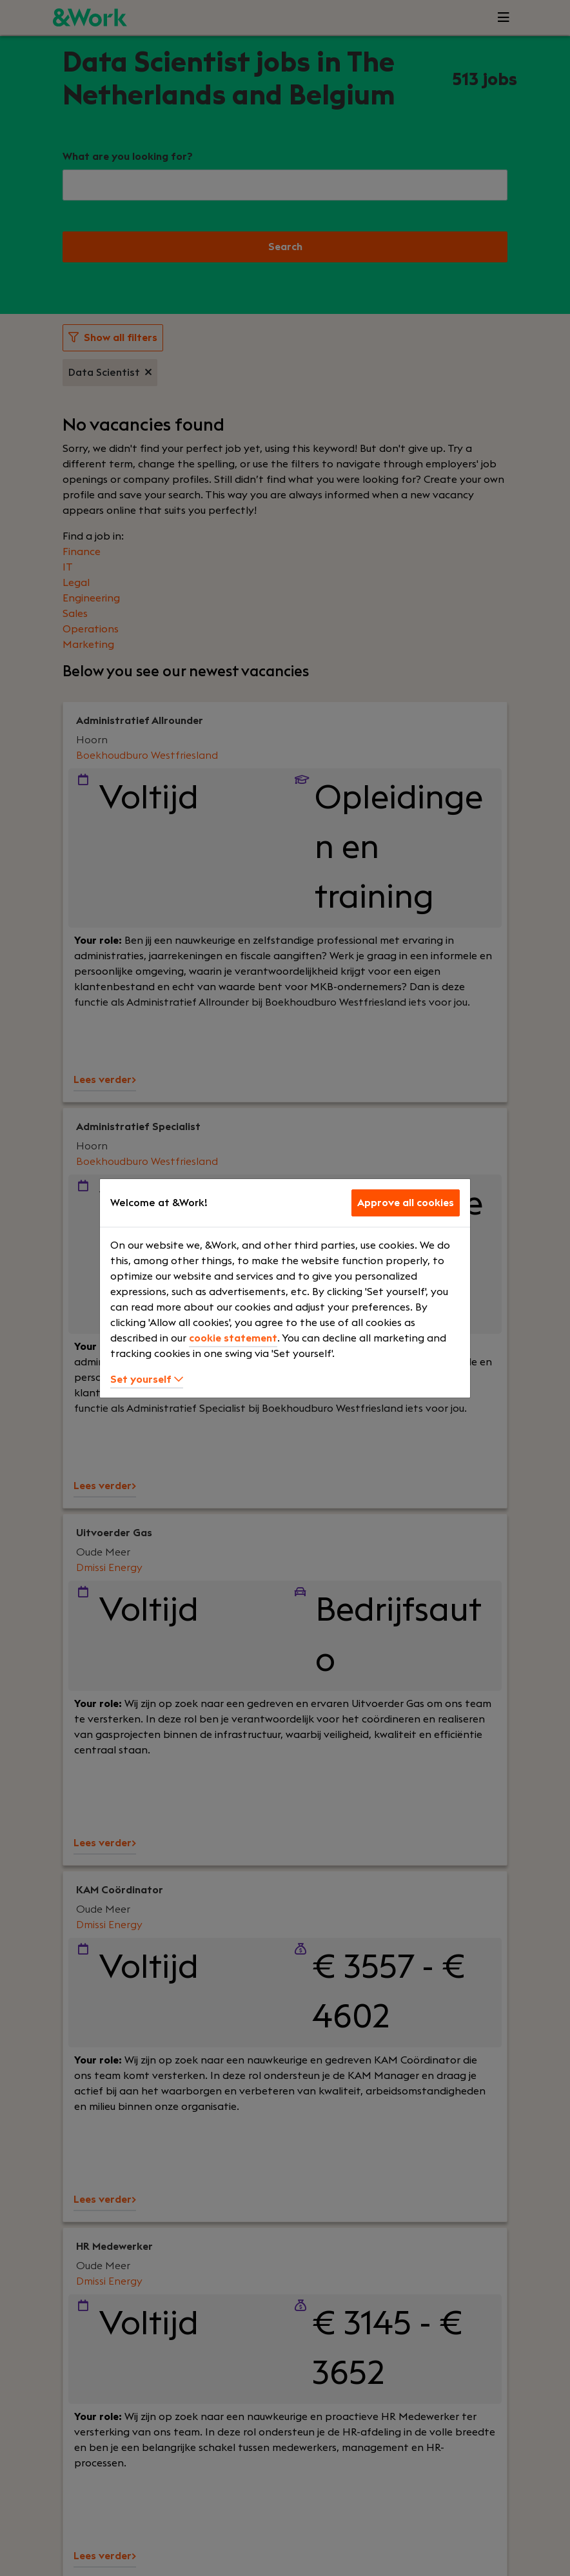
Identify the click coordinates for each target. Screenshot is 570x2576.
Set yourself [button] (146, 1379)
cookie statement (233, 1338)
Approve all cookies (405, 1203)
